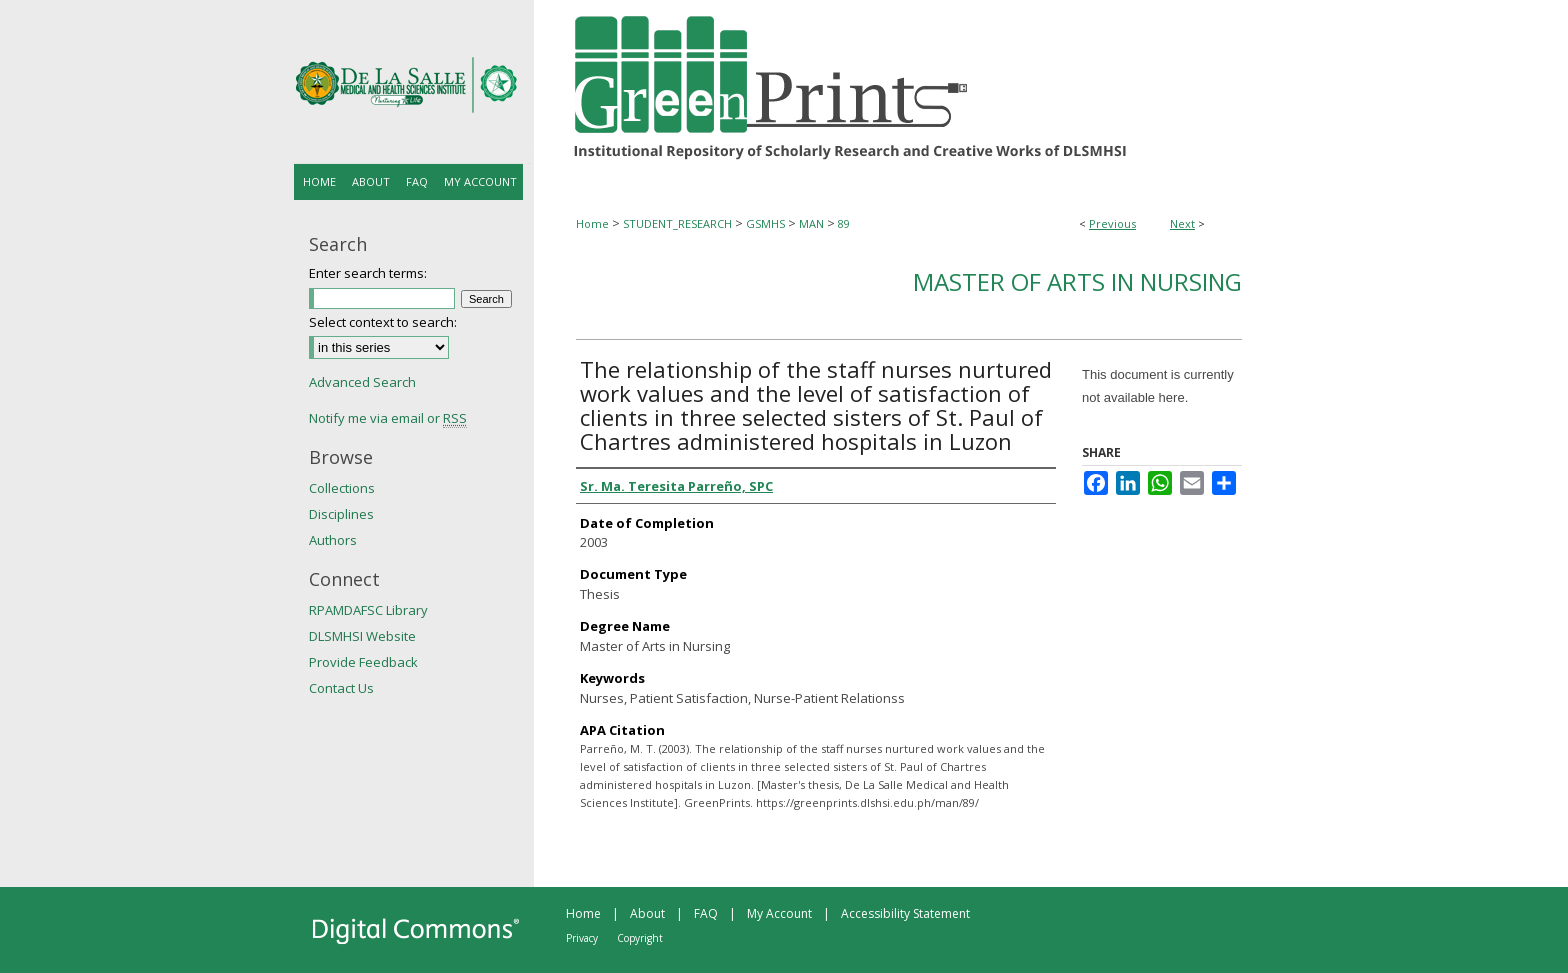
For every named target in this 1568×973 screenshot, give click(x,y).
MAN (811, 223)
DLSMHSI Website (362, 636)
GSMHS (765, 223)
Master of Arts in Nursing (1077, 281)
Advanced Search (362, 382)
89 (844, 223)
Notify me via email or (388, 418)
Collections (342, 488)
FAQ (706, 913)
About (647, 913)
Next (1182, 223)
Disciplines (341, 514)
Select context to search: (383, 322)
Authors (333, 540)
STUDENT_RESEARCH (677, 223)
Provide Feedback (363, 662)
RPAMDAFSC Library (368, 610)
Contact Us (341, 688)
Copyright (640, 938)
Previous (1112, 223)
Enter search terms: (368, 273)
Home (592, 223)
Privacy (582, 938)
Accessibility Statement (905, 913)
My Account (779, 913)
